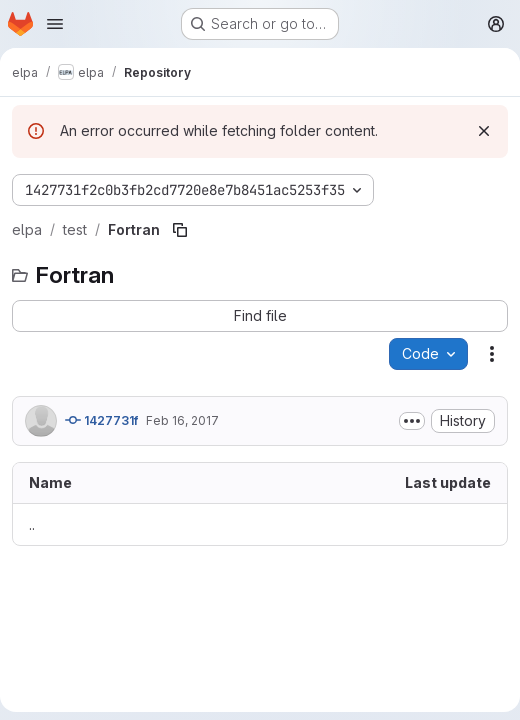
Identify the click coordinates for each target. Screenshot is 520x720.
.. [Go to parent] (32, 524)
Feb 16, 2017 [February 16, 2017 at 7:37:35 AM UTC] (182, 420)
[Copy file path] (180, 230)
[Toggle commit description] (412, 421)
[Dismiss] (484, 131)
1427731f (101, 420)
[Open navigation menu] (55, 24)
